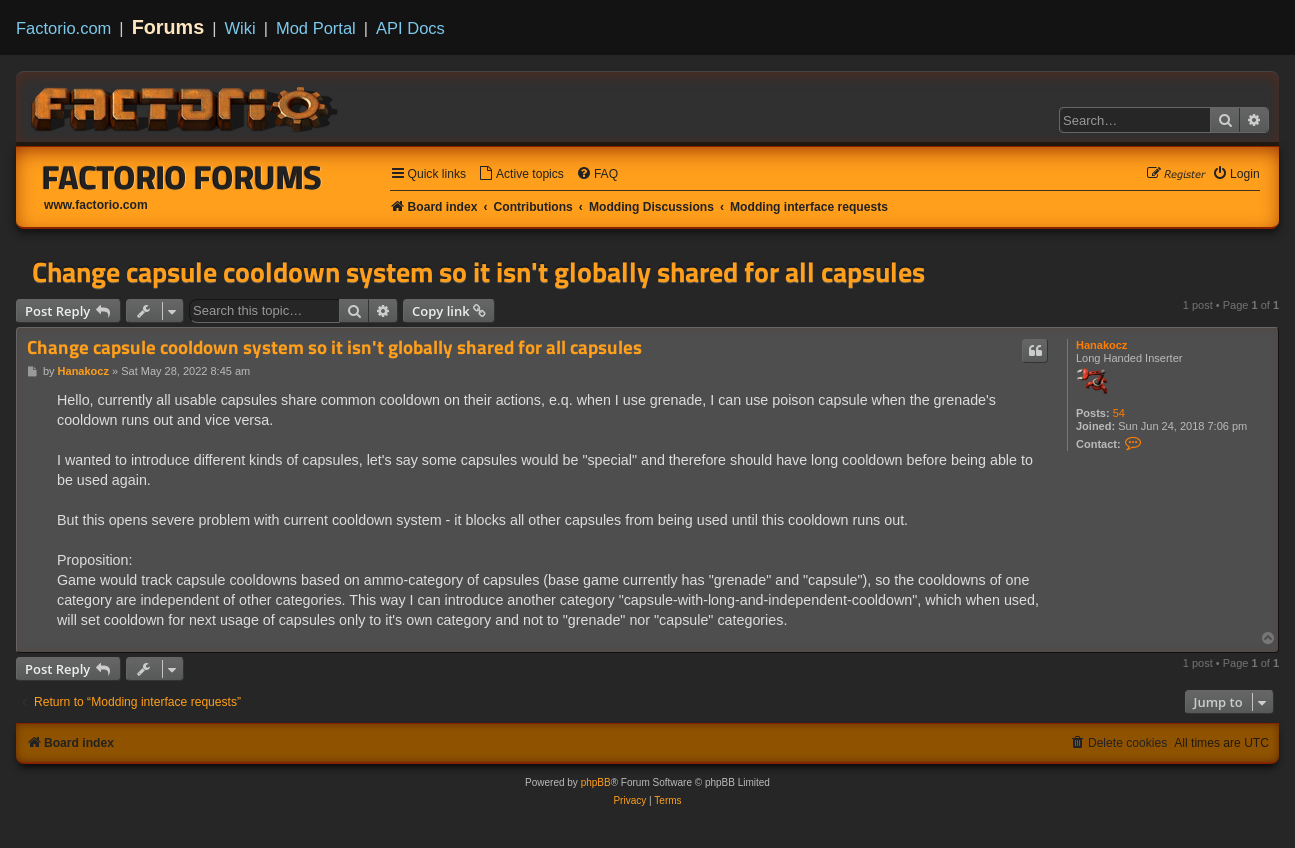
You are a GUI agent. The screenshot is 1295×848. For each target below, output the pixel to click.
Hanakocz (1101, 345)
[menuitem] (521, 174)
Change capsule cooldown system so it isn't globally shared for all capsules (478, 272)
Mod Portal (316, 28)
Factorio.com (63, 28)
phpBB (596, 782)
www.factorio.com (96, 205)
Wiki (240, 28)
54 (1119, 413)
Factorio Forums (182, 177)
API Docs (410, 28)
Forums (168, 27)
